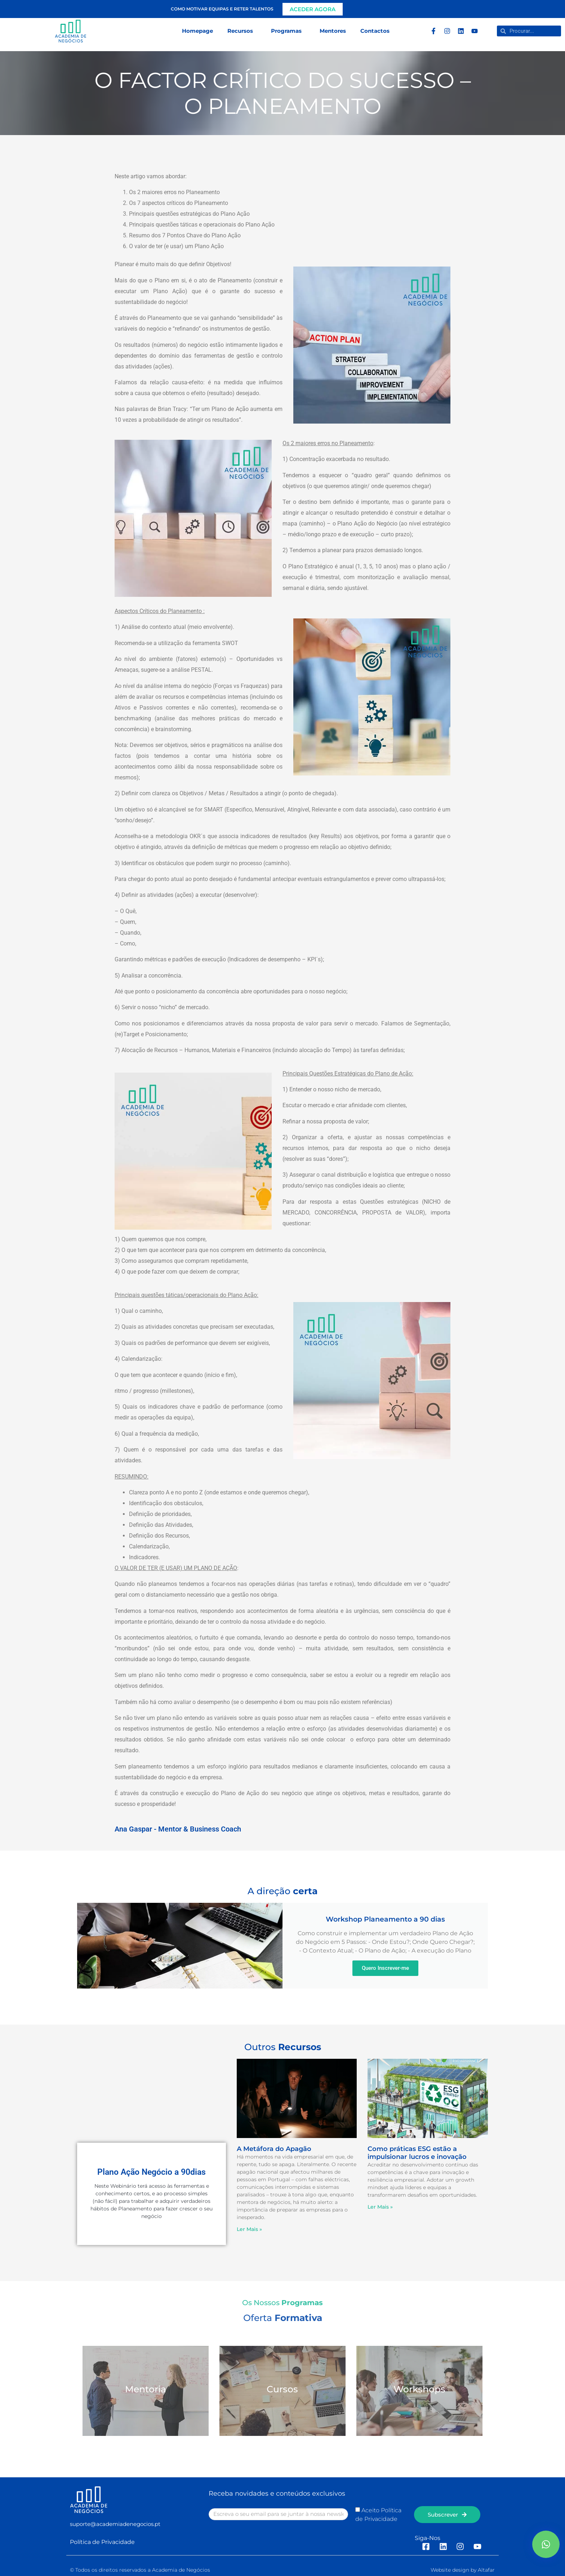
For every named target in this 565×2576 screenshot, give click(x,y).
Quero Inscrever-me (385, 1968)
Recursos (242, 31)
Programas (288, 31)
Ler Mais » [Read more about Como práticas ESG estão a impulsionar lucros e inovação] (380, 2207)
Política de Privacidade (102, 2542)
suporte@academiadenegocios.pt (115, 2524)
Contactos (375, 30)
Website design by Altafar (463, 2570)
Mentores (333, 30)
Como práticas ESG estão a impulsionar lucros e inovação (417, 2153)
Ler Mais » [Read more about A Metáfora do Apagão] (249, 2229)
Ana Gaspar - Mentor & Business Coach (178, 1829)
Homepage (197, 30)
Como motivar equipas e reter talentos (222, 9)
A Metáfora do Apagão (274, 2149)
